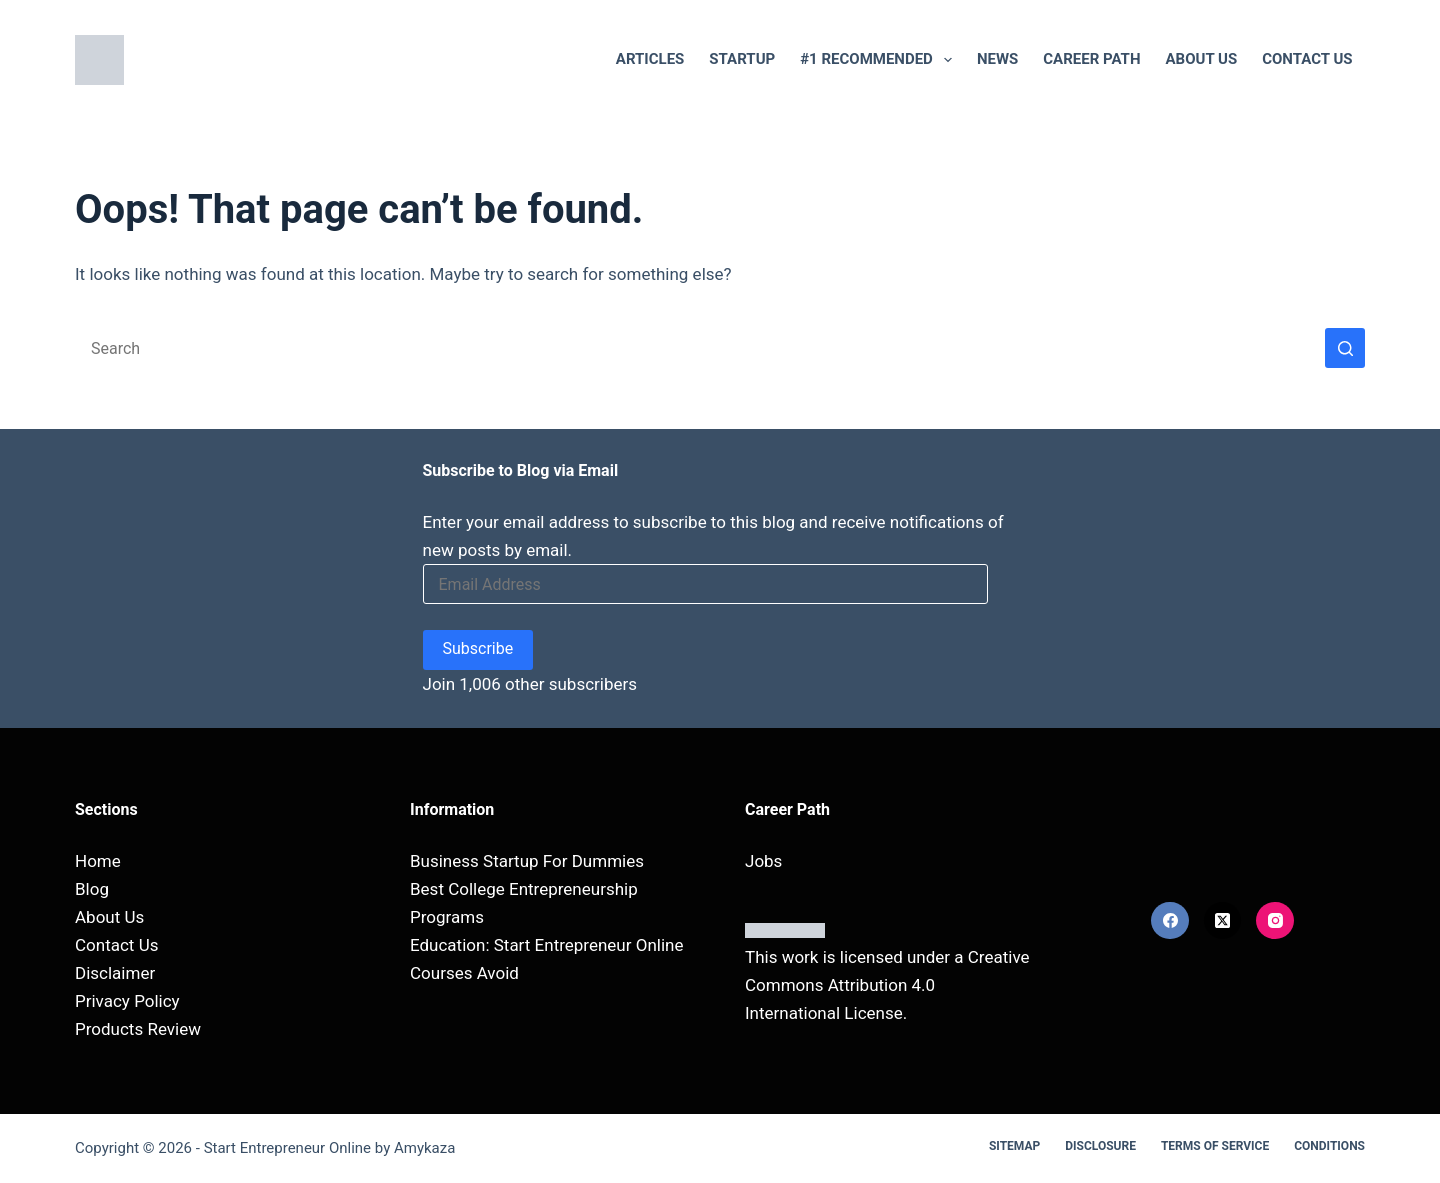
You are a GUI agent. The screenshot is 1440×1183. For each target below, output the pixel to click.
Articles (650, 59)
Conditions (1329, 1146)
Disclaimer (115, 973)
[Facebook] (1170, 921)
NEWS (997, 59)
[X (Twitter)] (1223, 921)
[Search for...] (700, 348)
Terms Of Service (1215, 1146)
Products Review (138, 1029)
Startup (742, 59)
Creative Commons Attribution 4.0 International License (887, 985)
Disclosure (1100, 1146)
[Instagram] (1275, 921)
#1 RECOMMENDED (880, 60)
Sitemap (1014, 1146)
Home (98, 861)
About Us (1202, 59)
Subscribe (478, 648)
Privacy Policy (127, 1001)
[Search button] (1345, 348)
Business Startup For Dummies (527, 861)
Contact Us (1307, 59)
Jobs (763, 861)
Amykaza (424, 1148)
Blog (92, 889)
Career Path (1091, 59)
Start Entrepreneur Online (287, 1148)
